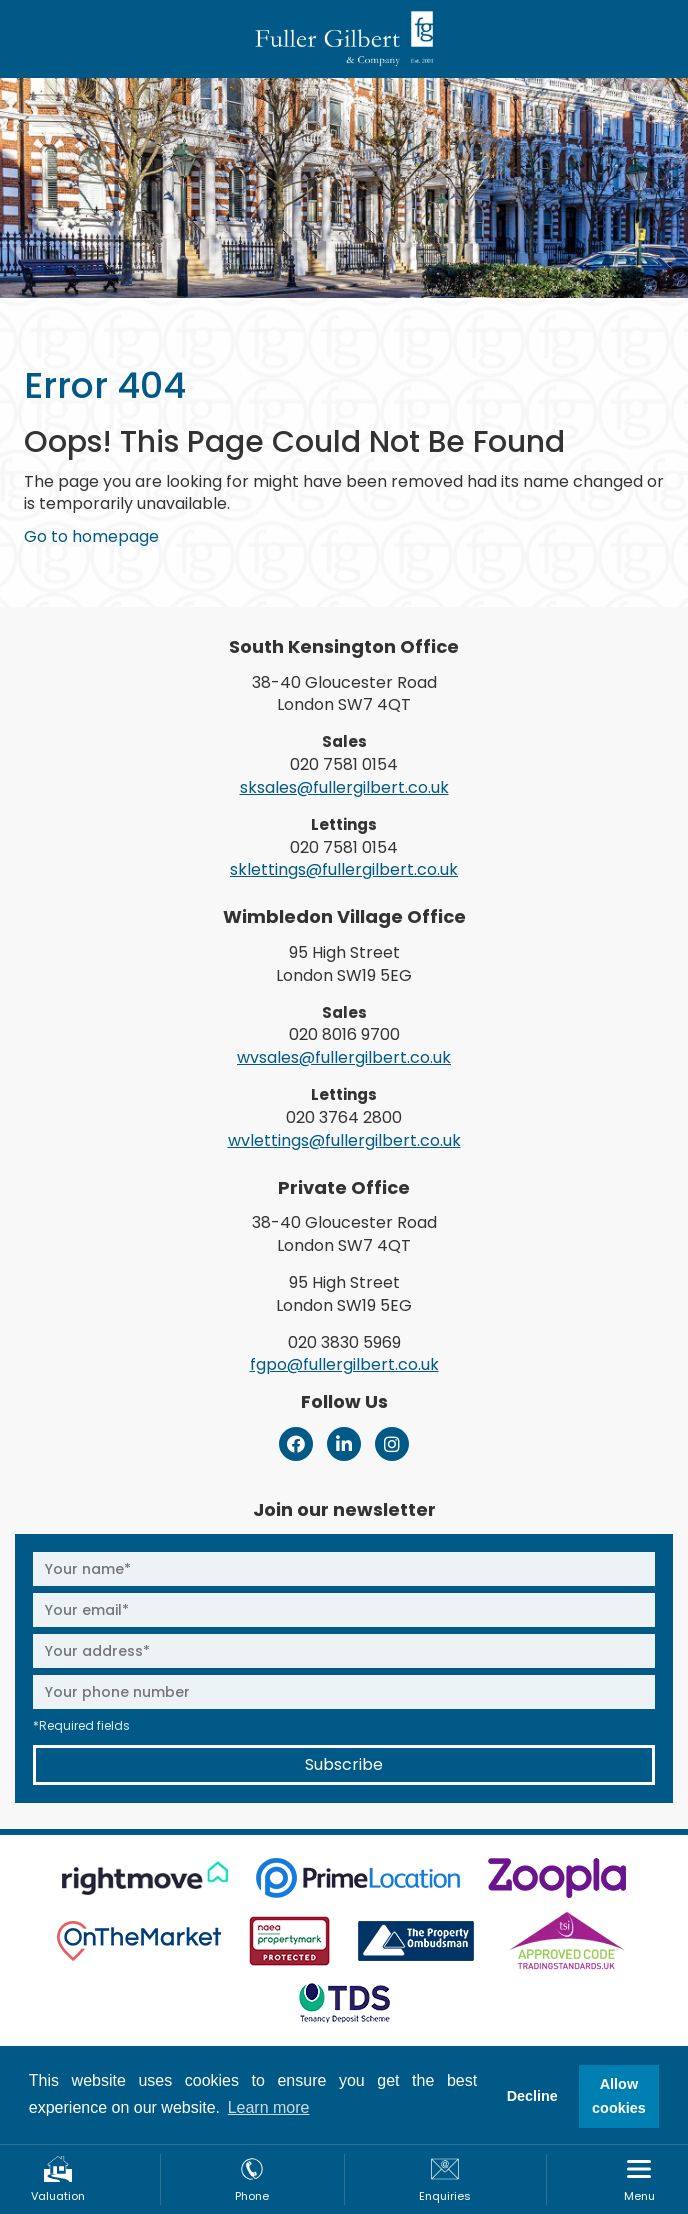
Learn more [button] (269, 2107)
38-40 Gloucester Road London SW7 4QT (344, 694)
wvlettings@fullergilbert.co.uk (344, 1140)
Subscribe (344, 1764)
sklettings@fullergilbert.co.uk (344, 869)
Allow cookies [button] (619, 2096)
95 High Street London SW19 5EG (344, 964)
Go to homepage (91, 536)
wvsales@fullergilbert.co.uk (344, 1057)
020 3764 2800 (344, 1117)
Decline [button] (532, 2096)
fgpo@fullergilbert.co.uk (344, 1364)
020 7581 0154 (344, 764)
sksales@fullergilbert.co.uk (344, 787)
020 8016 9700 (344, 1034)
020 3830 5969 (344, 1342)
